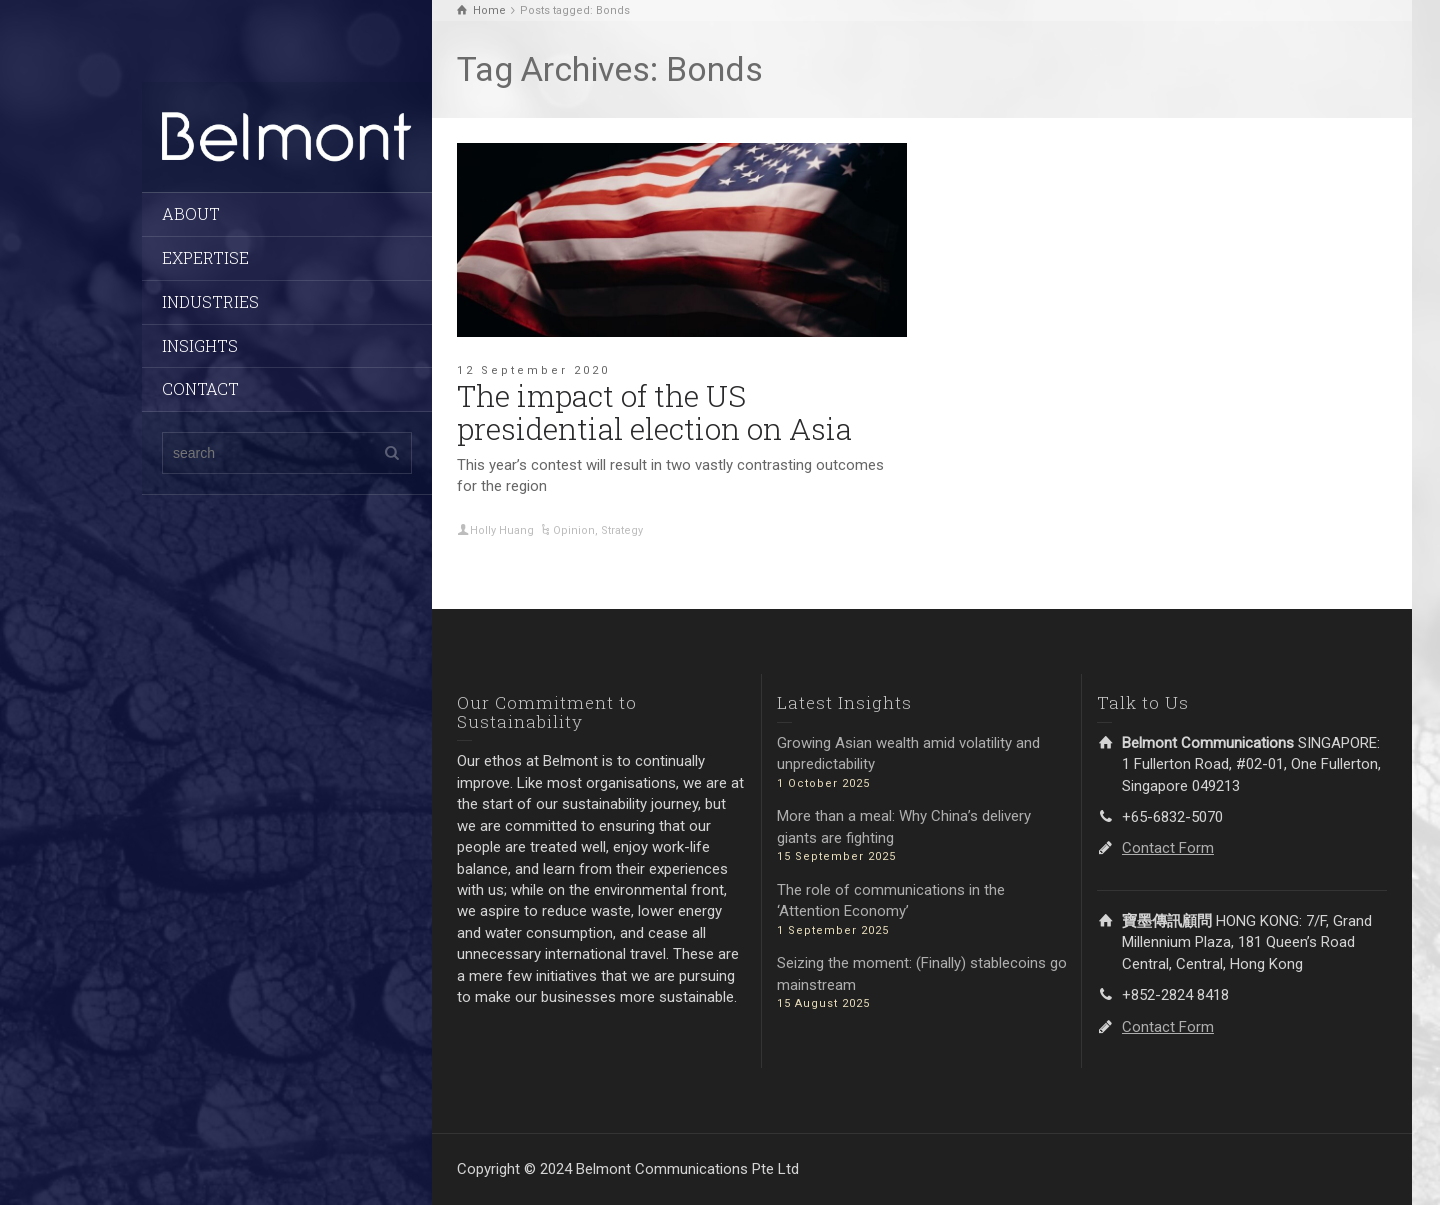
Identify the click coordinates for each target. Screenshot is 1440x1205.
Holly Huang (502, 530)
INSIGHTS (200, 345)
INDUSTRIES (210, 301)
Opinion (574, 530)
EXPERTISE (205, 257)
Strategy (622, 530)
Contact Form (1168, 848)
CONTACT (200, 388)
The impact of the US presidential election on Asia (654, 412)
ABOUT (191, 213)
